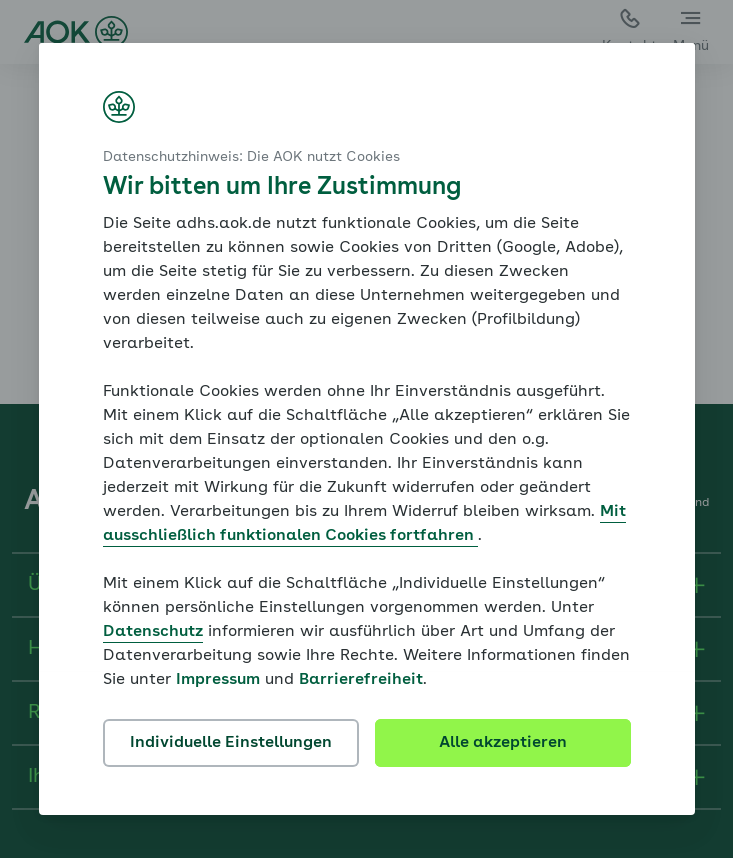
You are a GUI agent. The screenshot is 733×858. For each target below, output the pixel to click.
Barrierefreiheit (361, 680)
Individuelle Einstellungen (231, 743)
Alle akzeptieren (503, 743)
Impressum (218, 680)
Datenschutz (153, 632)
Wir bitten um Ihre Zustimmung (282, 188)
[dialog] (367, 429)
